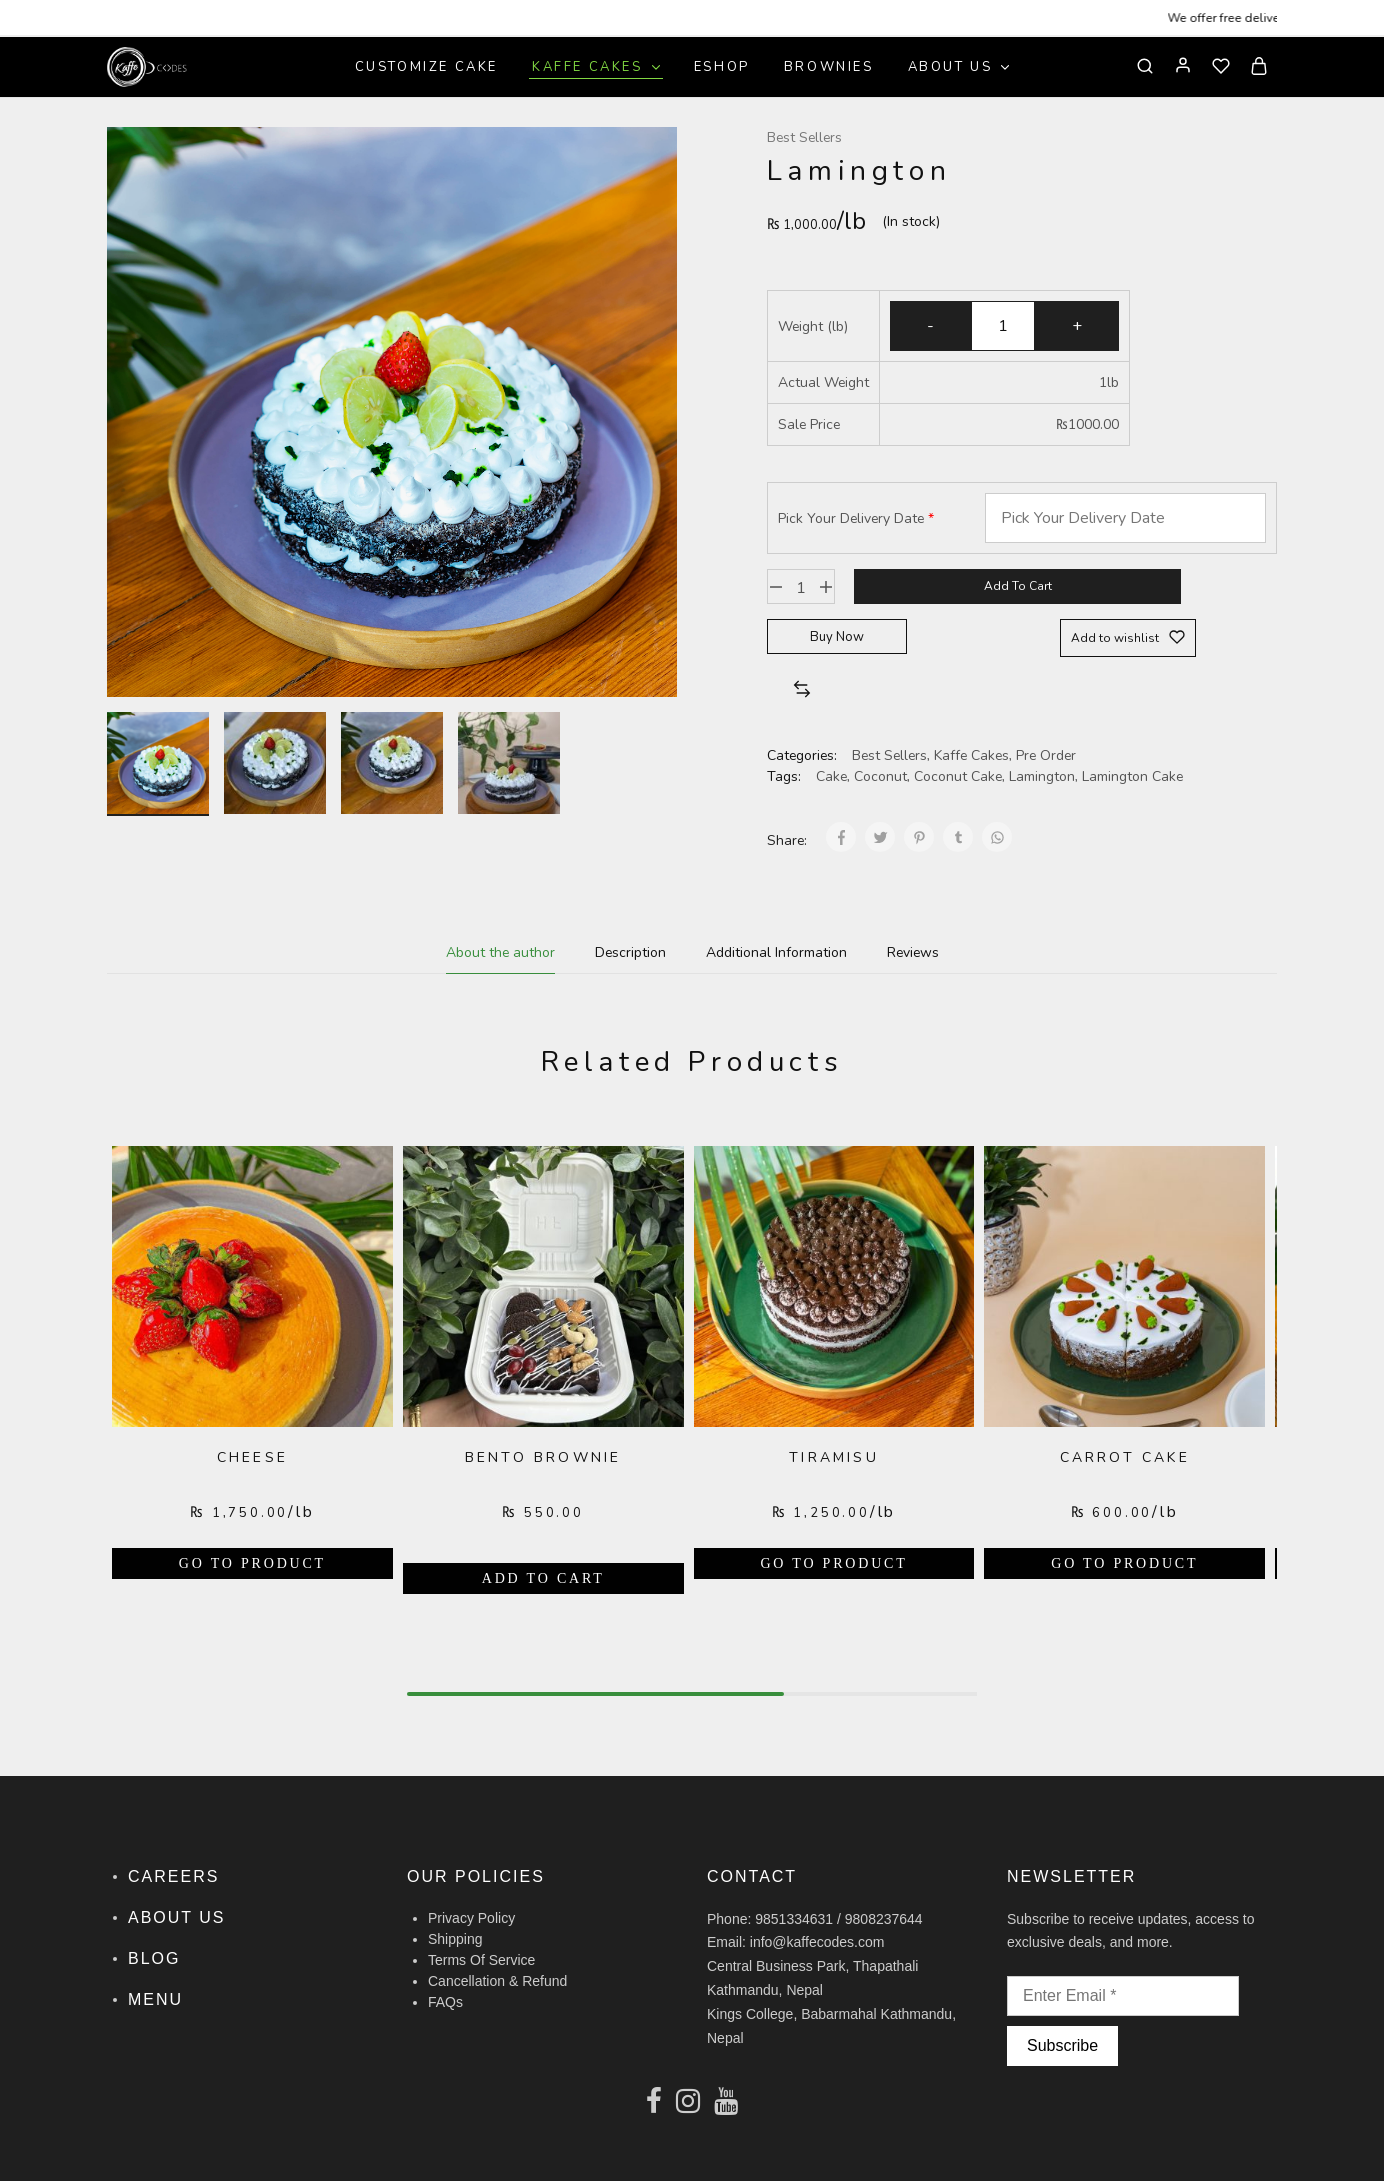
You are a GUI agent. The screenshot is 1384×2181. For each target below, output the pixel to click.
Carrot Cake (1125, 1457)
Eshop (722, 67)
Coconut (880, 776)
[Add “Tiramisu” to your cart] (834, 1563)
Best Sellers (804, 137)
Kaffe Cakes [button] (597, 67)
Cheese (252, 1457)
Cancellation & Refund (497, 1981)
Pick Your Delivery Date (851, 518)
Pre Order (1046, 755)
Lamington (1042, 776)
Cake (831, 776)
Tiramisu (834, 1457)
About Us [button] (960, 67)
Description (630, 952)
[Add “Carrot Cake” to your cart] (1124, 1563)
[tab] (500, 952)
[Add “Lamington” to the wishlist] (1128, 638)
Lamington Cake (1132, 776)
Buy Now (837, 637)
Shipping (455, 1939)
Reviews (913, 952)
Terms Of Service (481, 1960)
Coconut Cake (958, 776)
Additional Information (776, 952)
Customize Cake (426, 67)
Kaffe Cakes (971, 755)
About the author (500, 952)
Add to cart (1018, 586)
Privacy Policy (471, 1918)
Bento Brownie (543, 1457)
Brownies (829, 67)
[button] (802, 691)
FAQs (445, 2002)
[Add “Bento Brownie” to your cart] (543, 1578)
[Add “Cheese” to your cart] (252, 1563)
